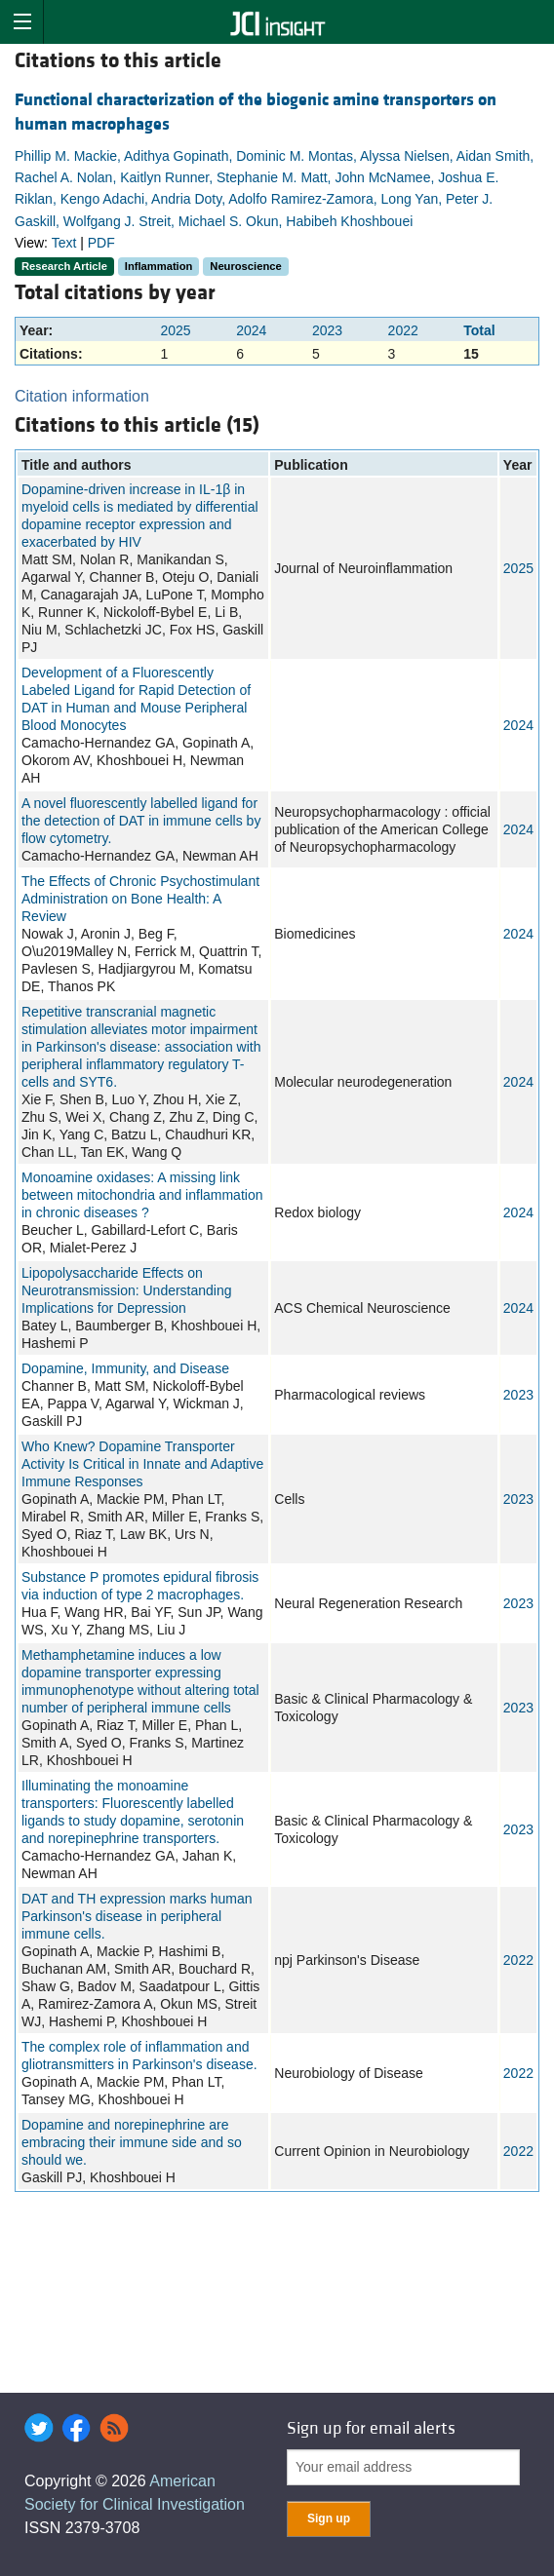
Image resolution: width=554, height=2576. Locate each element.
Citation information (82, 396)
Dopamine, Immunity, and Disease (125, 1368)
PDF (101, 242)
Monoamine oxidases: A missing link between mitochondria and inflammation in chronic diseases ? (141, 1195)
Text (64, 242)
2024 (251, 330)
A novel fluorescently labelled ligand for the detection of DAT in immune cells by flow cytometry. (140, 820)
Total (479, 330)
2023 (327, 330)
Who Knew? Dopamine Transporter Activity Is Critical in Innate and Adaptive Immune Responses (142, 1464)
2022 (403, 330)
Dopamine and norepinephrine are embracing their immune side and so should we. (131, 2142)
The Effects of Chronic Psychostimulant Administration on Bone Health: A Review (140, 898)
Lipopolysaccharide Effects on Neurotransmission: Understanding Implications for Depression (126, 1290)
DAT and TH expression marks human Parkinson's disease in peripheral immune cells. (137, 1916)
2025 (175, 330)
